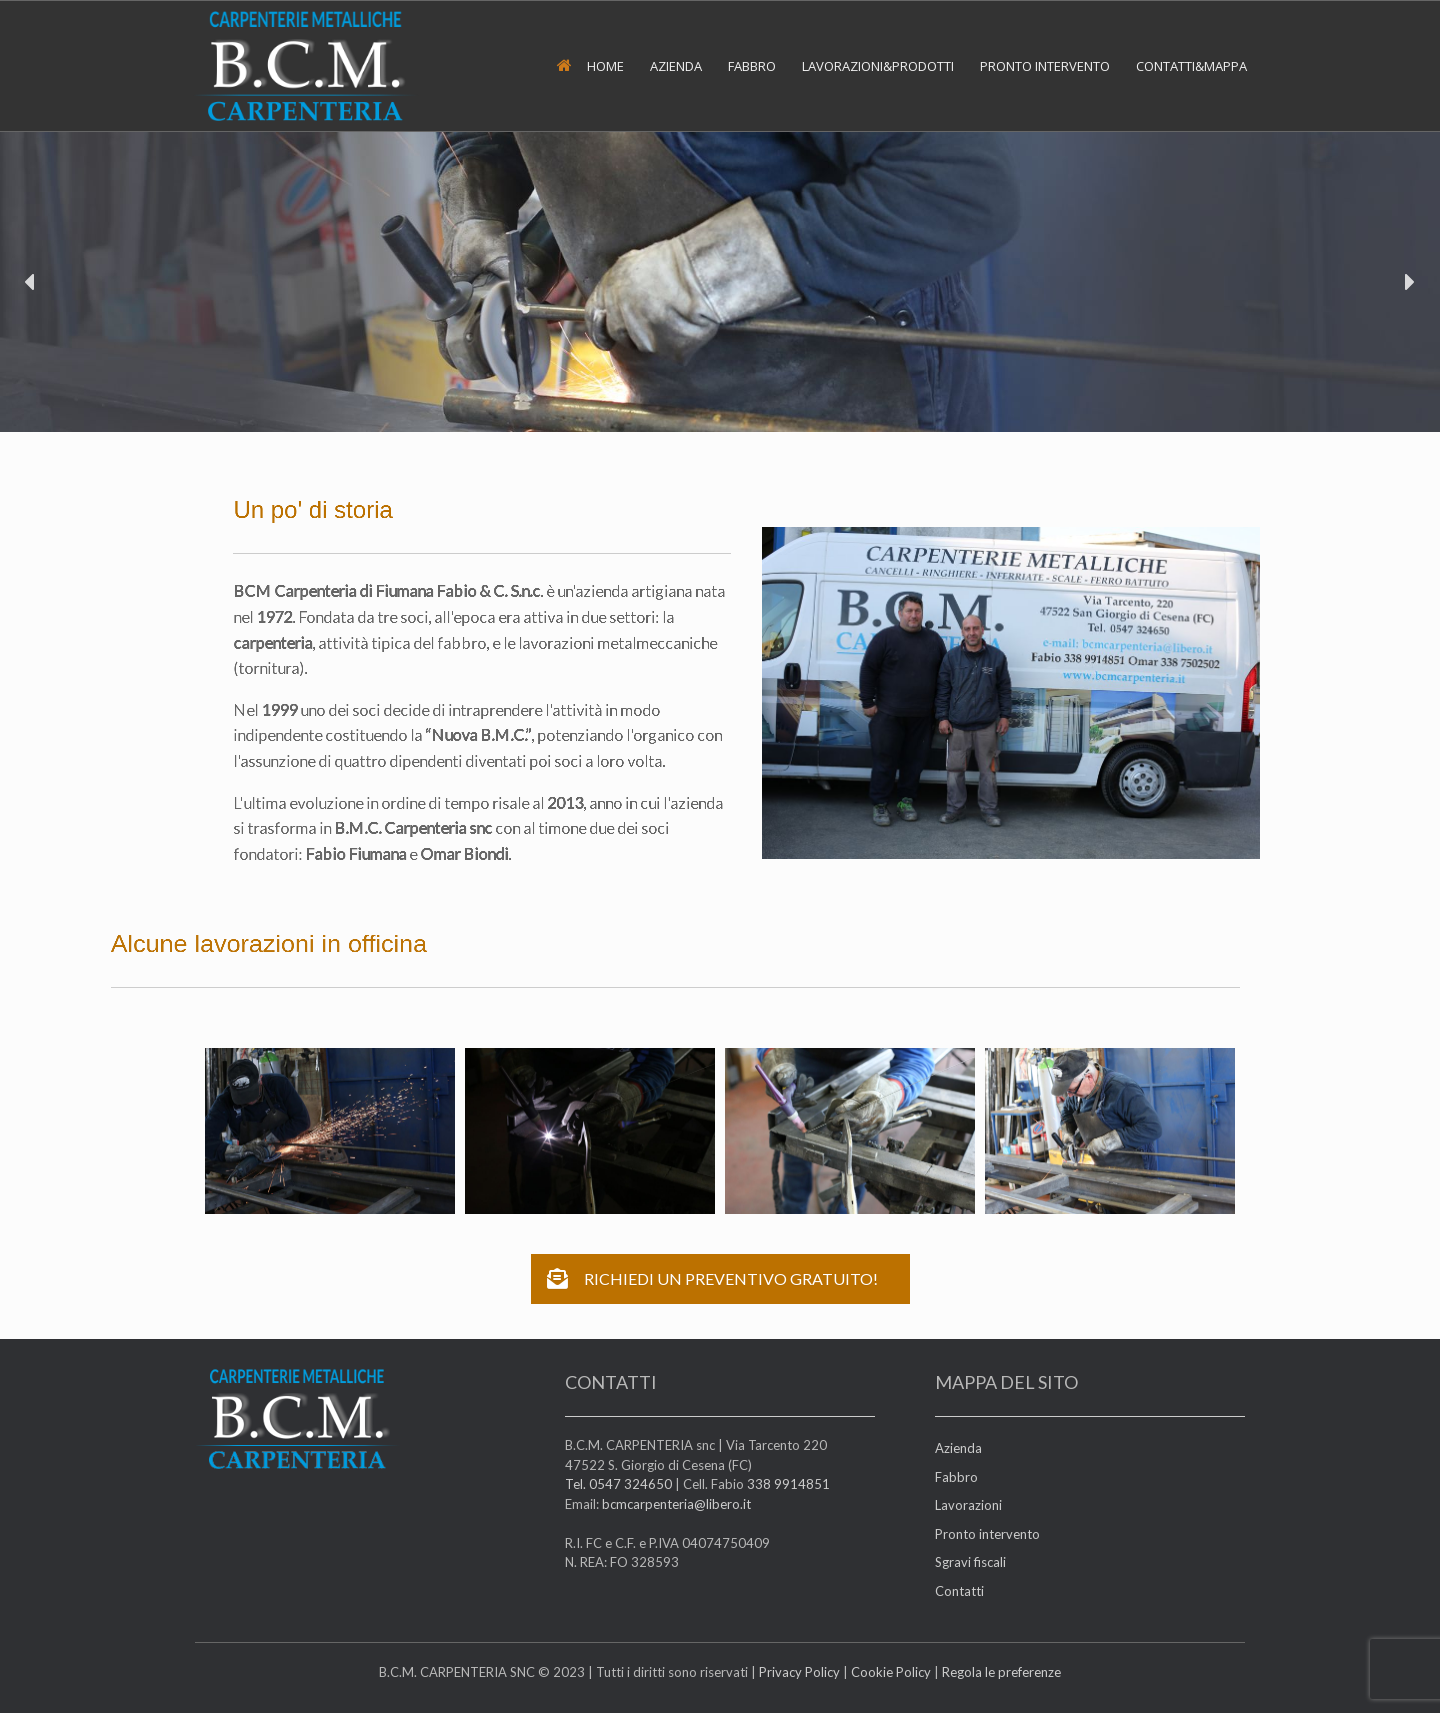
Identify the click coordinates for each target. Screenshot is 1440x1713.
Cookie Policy (891, 1672)
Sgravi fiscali (970, 1562)
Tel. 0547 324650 (618, 1484)
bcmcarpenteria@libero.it (676, 1504)
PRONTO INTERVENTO (1045, 66)
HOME (590, 66)
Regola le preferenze (1001, 1672)
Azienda (958, 1448)
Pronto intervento (987, 1534)
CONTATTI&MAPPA (1191, 66)
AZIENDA (676, 66)
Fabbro (956, 1477)
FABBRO (752, 66)
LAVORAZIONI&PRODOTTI (878, 66)
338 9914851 (788, 1484)
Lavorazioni (968, 1505)
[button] (31, 282)
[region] (720, 282)
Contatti (959, 1591)
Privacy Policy (799, 1672)
